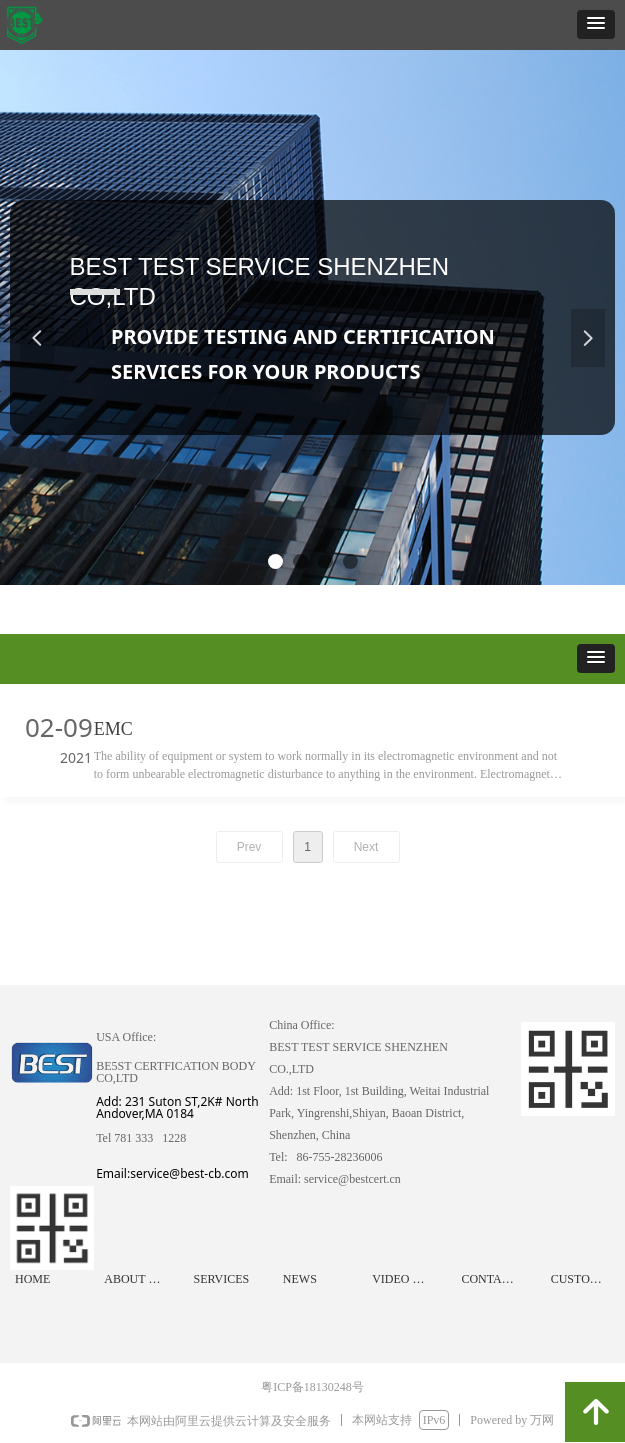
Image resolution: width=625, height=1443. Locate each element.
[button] (596, 24)
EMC (113, 729)
